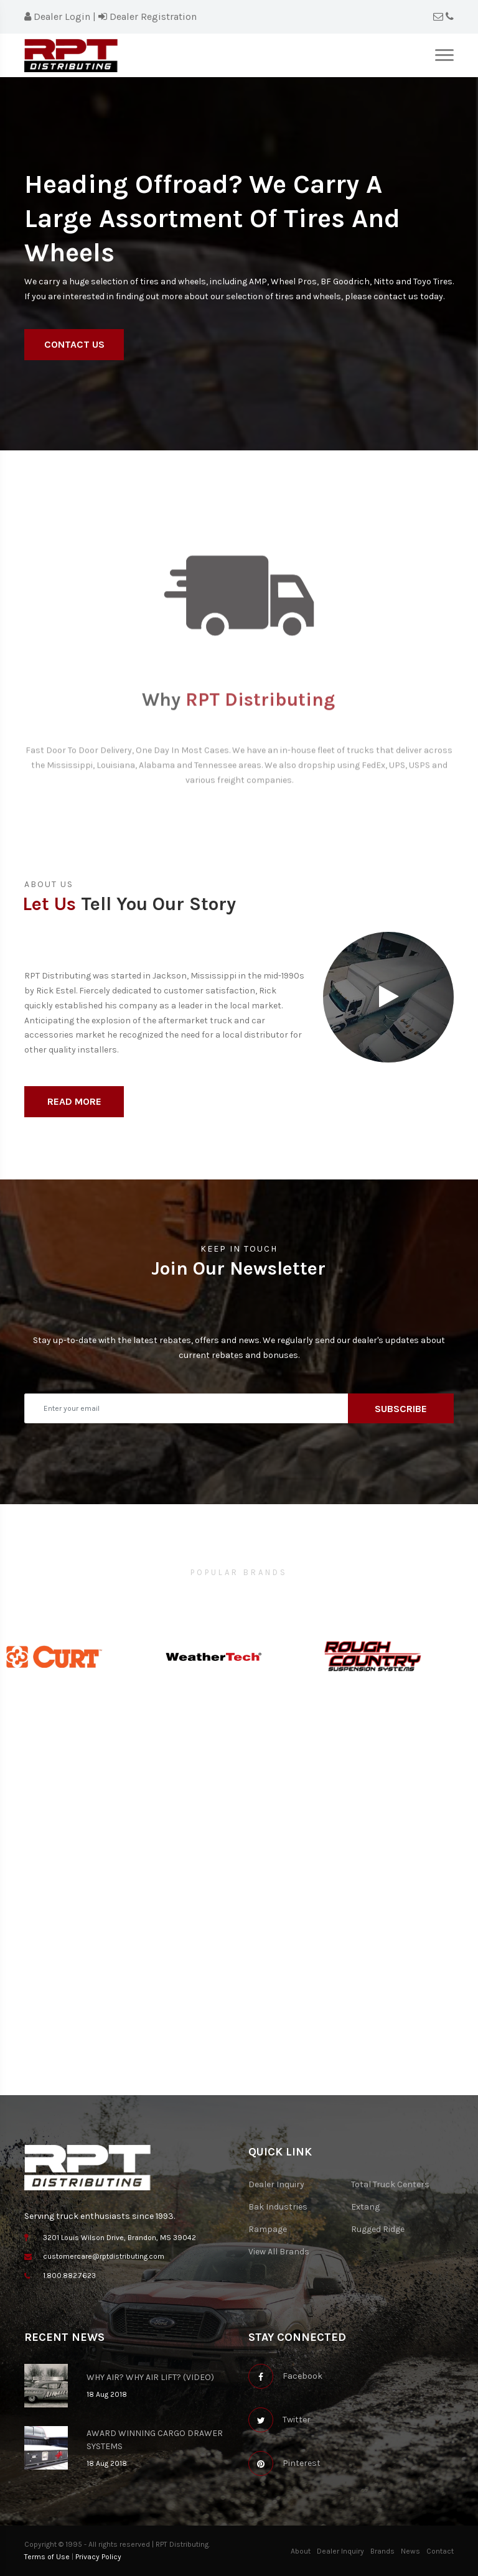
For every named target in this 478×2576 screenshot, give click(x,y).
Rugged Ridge (378, 2229)
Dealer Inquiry (276, 2184)
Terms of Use (47, 2556)
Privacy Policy (98, 2556)
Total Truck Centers (390, 2184)
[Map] (239, 1955)
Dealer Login (57, 16)
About (301, 2551)
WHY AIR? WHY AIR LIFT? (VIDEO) (150, 2377)
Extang (365, 2207)
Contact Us (74, 344)
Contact (440, 2551)
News (410, 2551)
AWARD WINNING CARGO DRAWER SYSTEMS (155, 2440)
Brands (382, 2551)
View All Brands (278, 2251)
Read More (74, 1101)
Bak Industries (277, 2207)
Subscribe (401, 1409)
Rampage (267, 2229)
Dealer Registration (147, 16)
